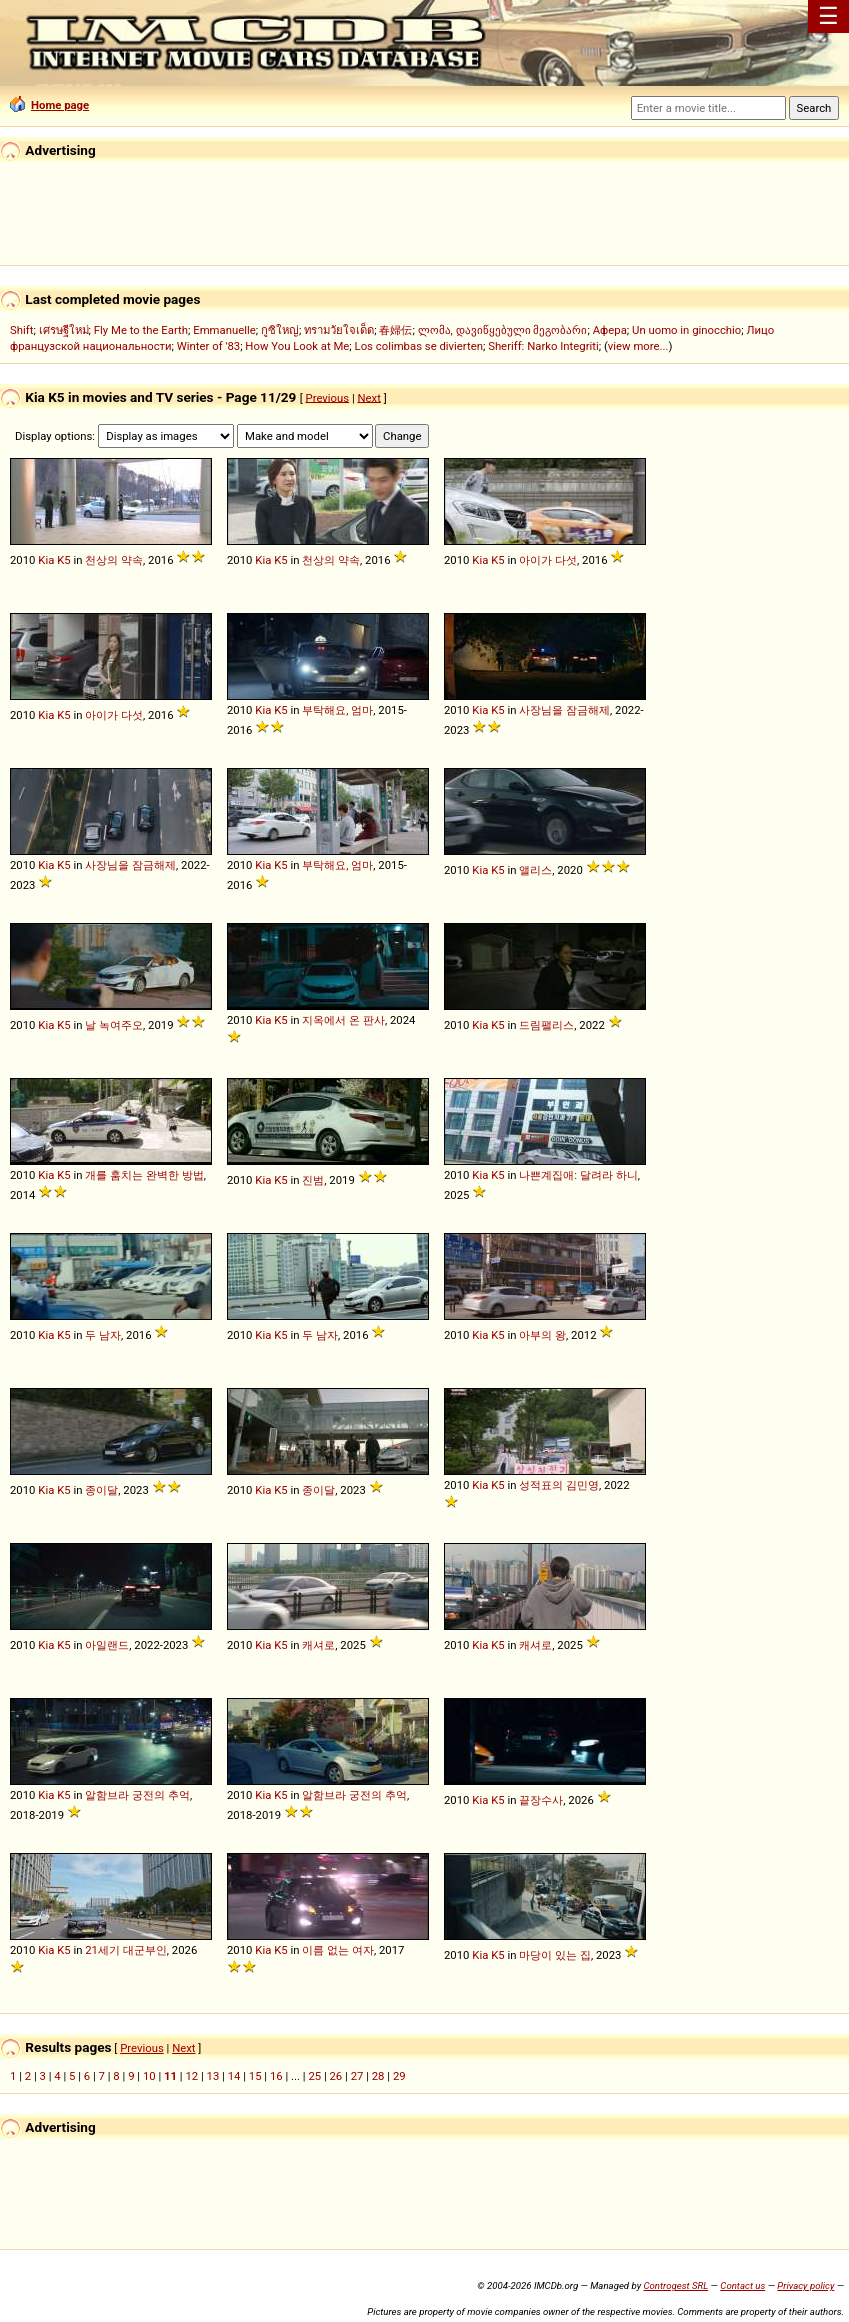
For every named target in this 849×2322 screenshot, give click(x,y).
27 (357, 2076)
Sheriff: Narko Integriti (543, 346)
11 (170, 2076)
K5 (63, 560)
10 (149, 2076)
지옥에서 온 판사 (343, 1020)
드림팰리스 (546, 1025)
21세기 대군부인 (126, 1950)
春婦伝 (395, 330)
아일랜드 (107, 1645)
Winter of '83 (208, 346)
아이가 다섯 (548, 560)
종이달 (101, 1490)
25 (314, 2076)
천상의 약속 (114, 560)
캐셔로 (318, 1645)
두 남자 (103, 1335)
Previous (328, 397)
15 (255, 2076)
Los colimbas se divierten (419, 346)
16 (276, 2076)
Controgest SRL (675, 2285)
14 (234, 2076)
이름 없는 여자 (338, 1950)
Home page (49, 105)
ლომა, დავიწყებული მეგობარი (503, 330)
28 (378, 2076)
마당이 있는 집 (555, 1955)
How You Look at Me (297, 346)
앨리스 (535, 870)
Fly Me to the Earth (141, 330)
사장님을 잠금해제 (564, 710)
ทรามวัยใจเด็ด (339, 330)
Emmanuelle (224, 330)
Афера (610, 330)
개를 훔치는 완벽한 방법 (144, 1175)
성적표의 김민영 (559, 1485)
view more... (638, 346)
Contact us (742, 2285)
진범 (313, 1180)
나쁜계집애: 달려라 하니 (578, 1175)
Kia (46, 560)
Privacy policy (805, 2285)
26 (336, 2076)
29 (399, 2076)
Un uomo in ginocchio (686, 330)
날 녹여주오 (114, 1025)
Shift (21, 330)
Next (369, 397)
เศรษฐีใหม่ (64, 330)
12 (191, 2076)
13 (213, 2076)
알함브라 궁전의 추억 (137, 1795)
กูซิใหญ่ (280, 330)
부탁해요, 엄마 (337, 710)
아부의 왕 (542, 1335)
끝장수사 (541, 1800)
